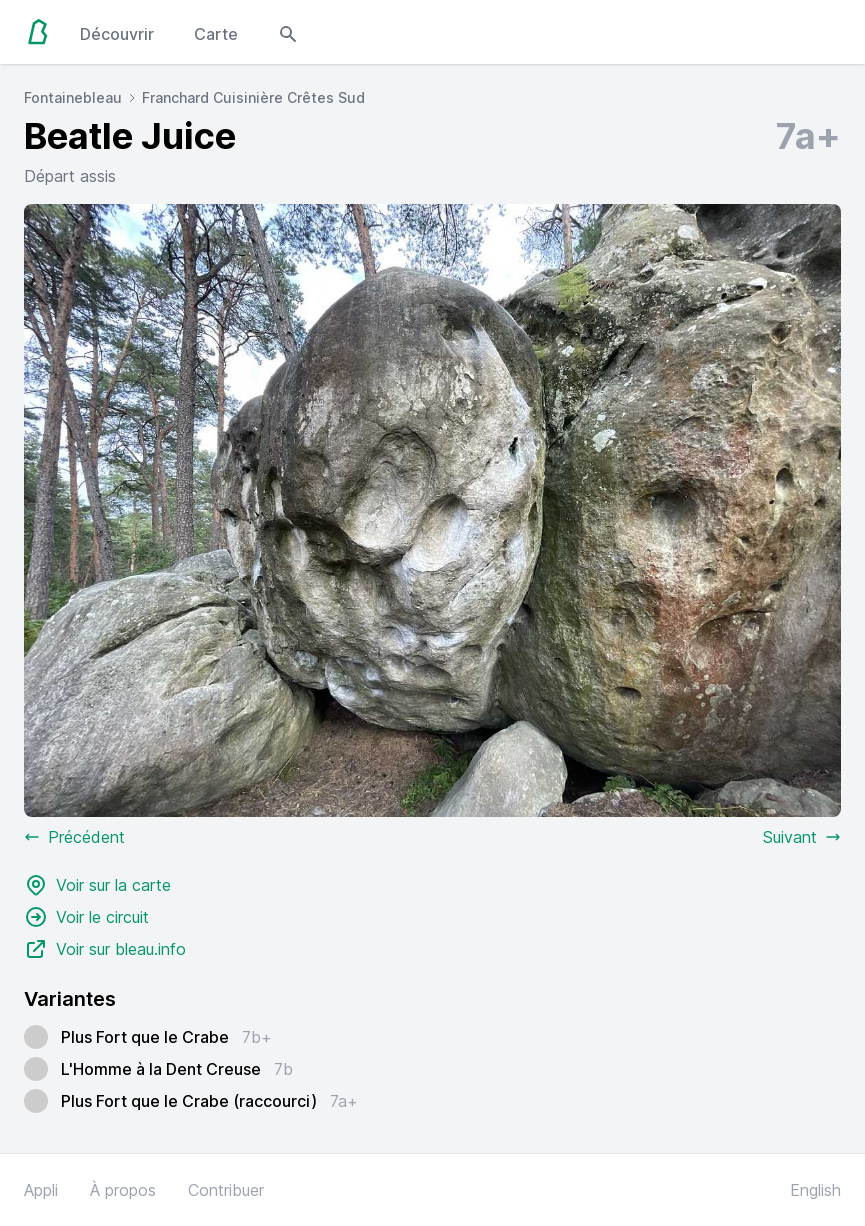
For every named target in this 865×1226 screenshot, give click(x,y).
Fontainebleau (73, 97)
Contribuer (226, 1190)
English (815, 1190)
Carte (216, 34)
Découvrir (117, 34)
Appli (41, 1190)
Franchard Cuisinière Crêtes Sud (253, 97)
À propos (123, 1190)
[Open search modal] (288, 32)
